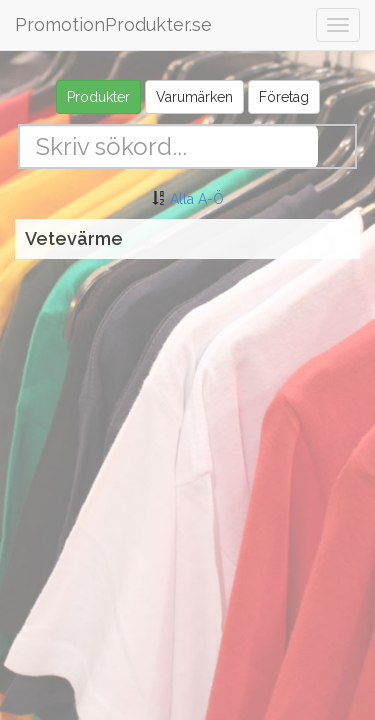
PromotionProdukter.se (113, 24)
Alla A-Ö (197, 199)
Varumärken (194, 97)
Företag (284, 97)
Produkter (98, 97)
